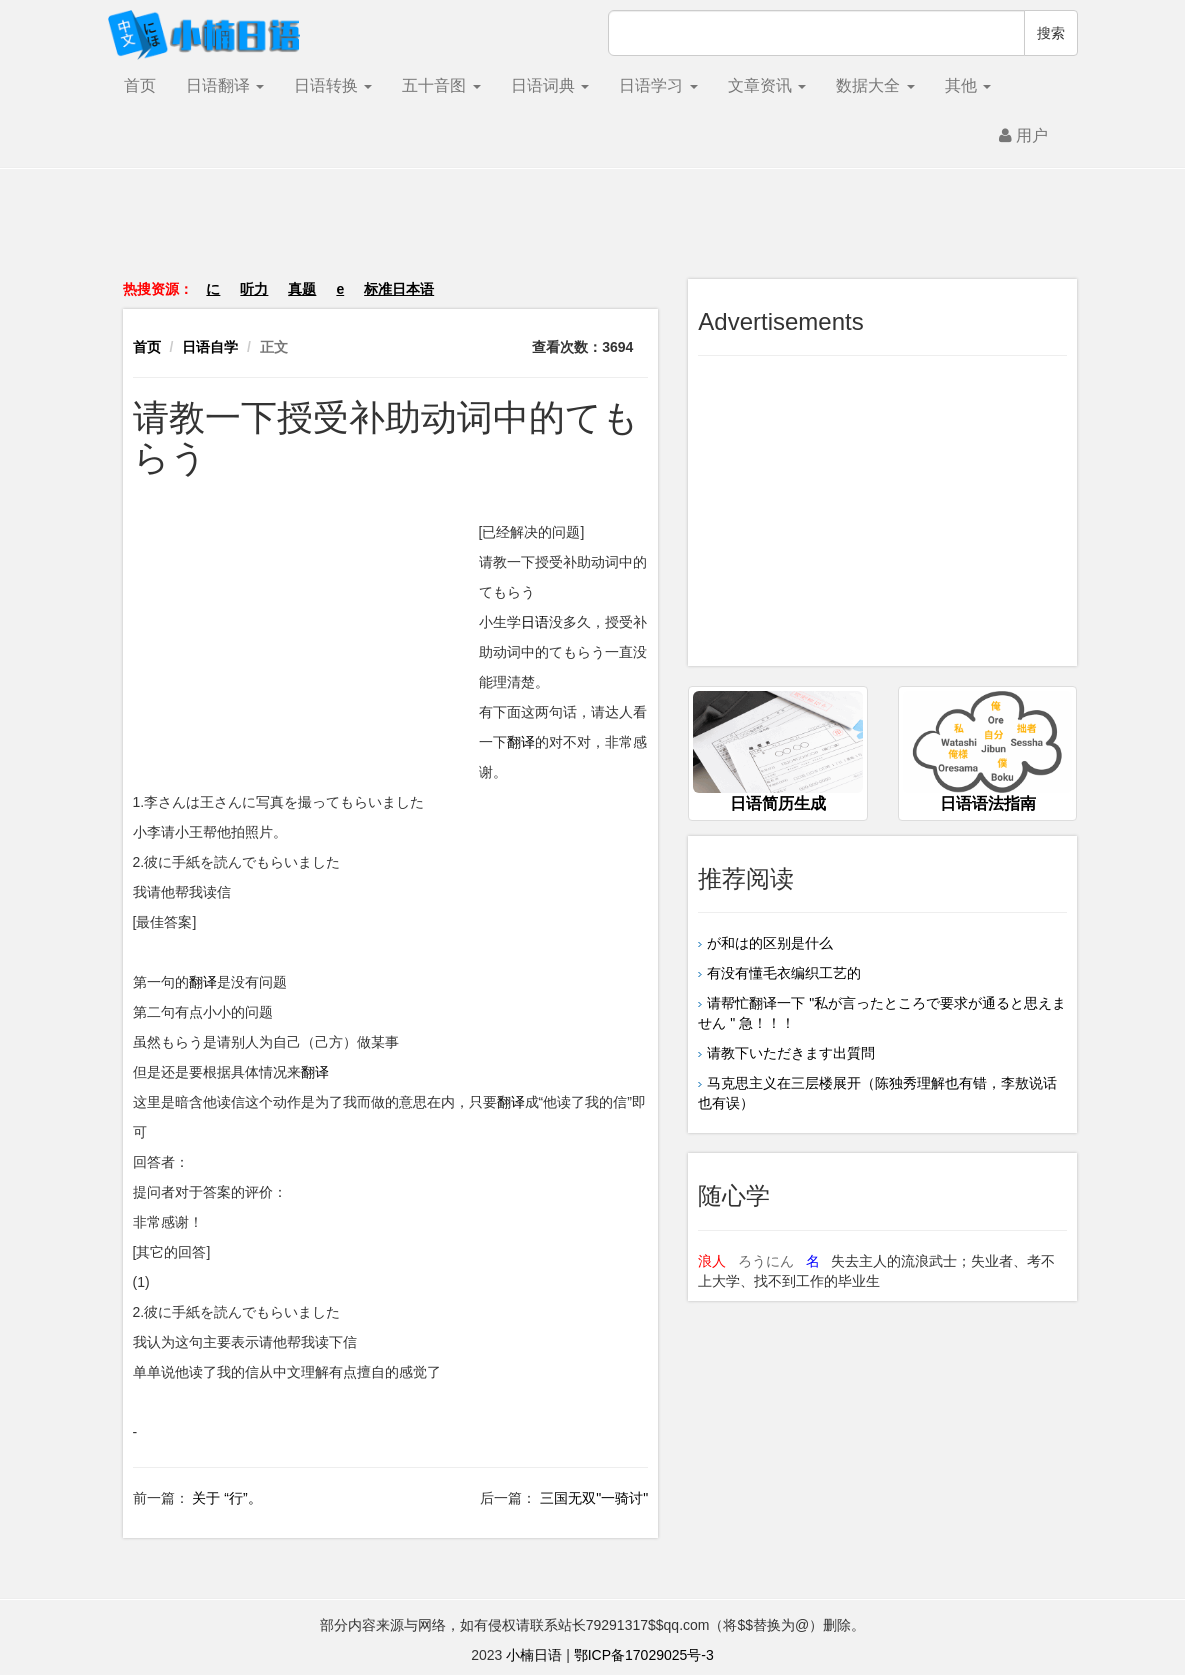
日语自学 (210, 347)
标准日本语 (399, 289)
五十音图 (441, 85)
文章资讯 (767, 85)
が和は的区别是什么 (770, 943)
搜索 (1051, 33)
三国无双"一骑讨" (592, 1498)
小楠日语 (534, 1655)
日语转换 (333, 85)
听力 (254, 289)
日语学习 (658, 85)
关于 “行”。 (225, 1498)
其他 (968, 85)
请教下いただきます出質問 (791, 1053)
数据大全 (875, 85)
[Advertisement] (593, 234)
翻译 (521, 742)
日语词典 (550, 85)
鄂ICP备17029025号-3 (644, 1655)
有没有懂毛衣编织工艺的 (784, 973)
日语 (535, 622)
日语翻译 (225, 85)
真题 (302, 289)
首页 (140, 85)
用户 (1023, 135)
